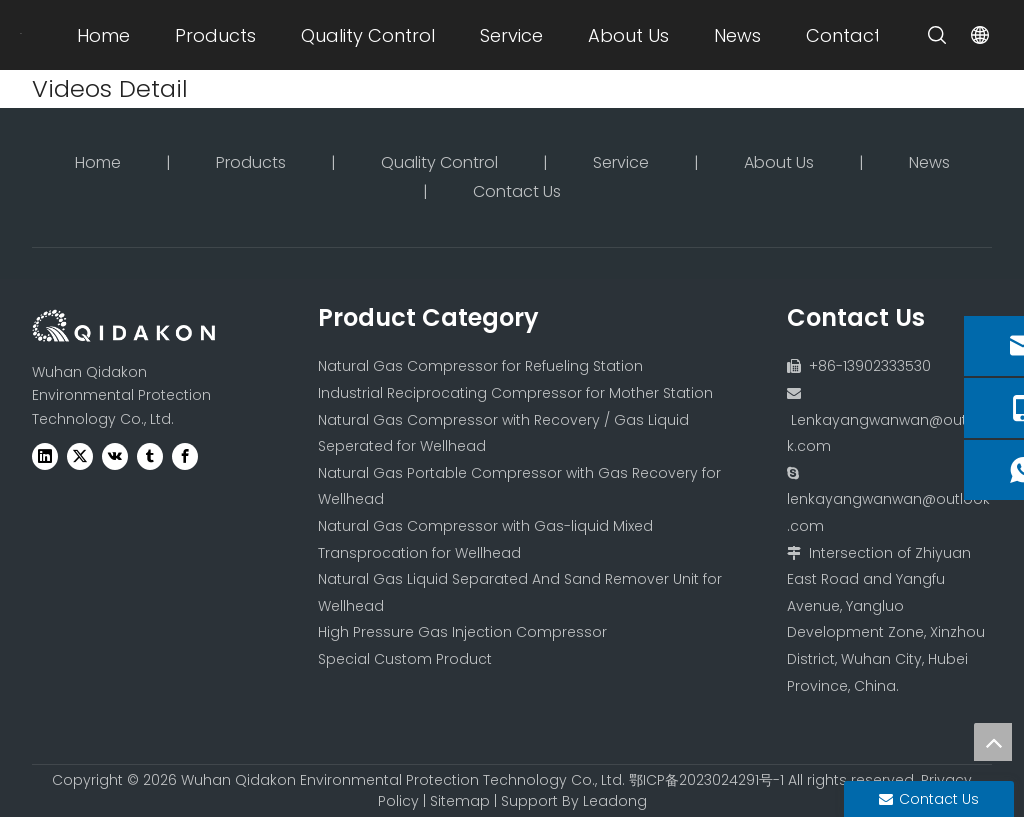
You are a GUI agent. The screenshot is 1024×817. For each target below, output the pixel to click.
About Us (628, 35)
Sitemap (460, 801)
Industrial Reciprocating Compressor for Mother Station (515, 393)
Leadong (615, 801)
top (993, 742)
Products (215, 35)
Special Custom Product (405, 659)
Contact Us (856, 35)
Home (103, 35)
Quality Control (368, 35)
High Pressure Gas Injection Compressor (462, 632)
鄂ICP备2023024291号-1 (706, 780)
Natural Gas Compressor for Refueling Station (480, 366)
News (737, 35)
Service (511, 35)
